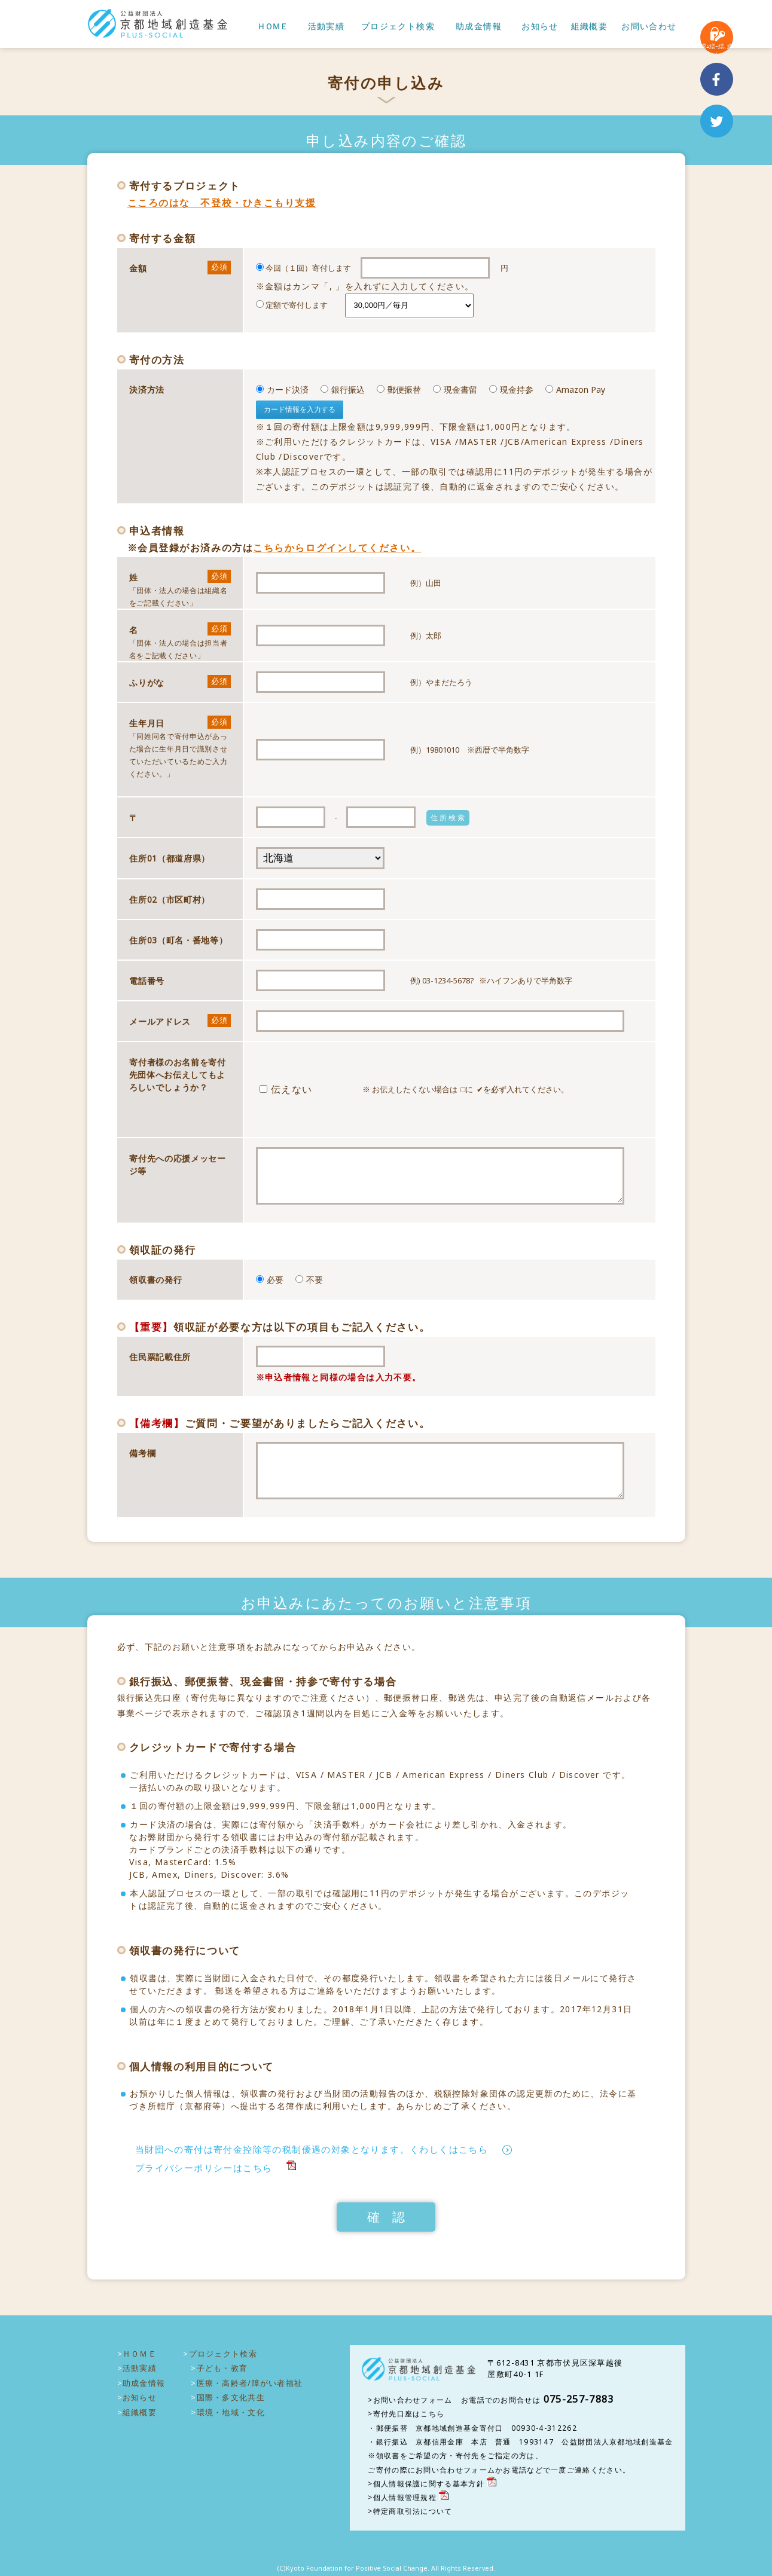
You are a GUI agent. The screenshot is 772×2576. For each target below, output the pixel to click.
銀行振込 (343, 389)
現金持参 (511, 389)
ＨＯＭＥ (272, 26)
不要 (309, 1279)
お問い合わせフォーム (413, 2400)
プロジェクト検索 (398, 26)
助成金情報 (479, 26)
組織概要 (589, 26)
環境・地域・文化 (231, 2412)
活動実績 (326, 26)
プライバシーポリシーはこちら (204, 2168)
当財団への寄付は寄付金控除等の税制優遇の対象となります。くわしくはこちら (311, 2149)
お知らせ (540, 26)
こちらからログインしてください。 (337, 547)
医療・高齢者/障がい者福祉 (250, 2383)
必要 (269, 1279)
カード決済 (282, 389)
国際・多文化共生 (231, 2397)
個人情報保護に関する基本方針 (428, 2484)
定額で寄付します (292, 305)
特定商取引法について (413, 2511)
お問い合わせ (648, 26)
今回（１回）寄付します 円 (455, 278)
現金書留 (455, 389)
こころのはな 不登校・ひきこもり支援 (221, 202)
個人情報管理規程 (405, 2497)
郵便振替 (399, 389)
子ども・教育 (222, 2368)
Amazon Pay (575, 389)
